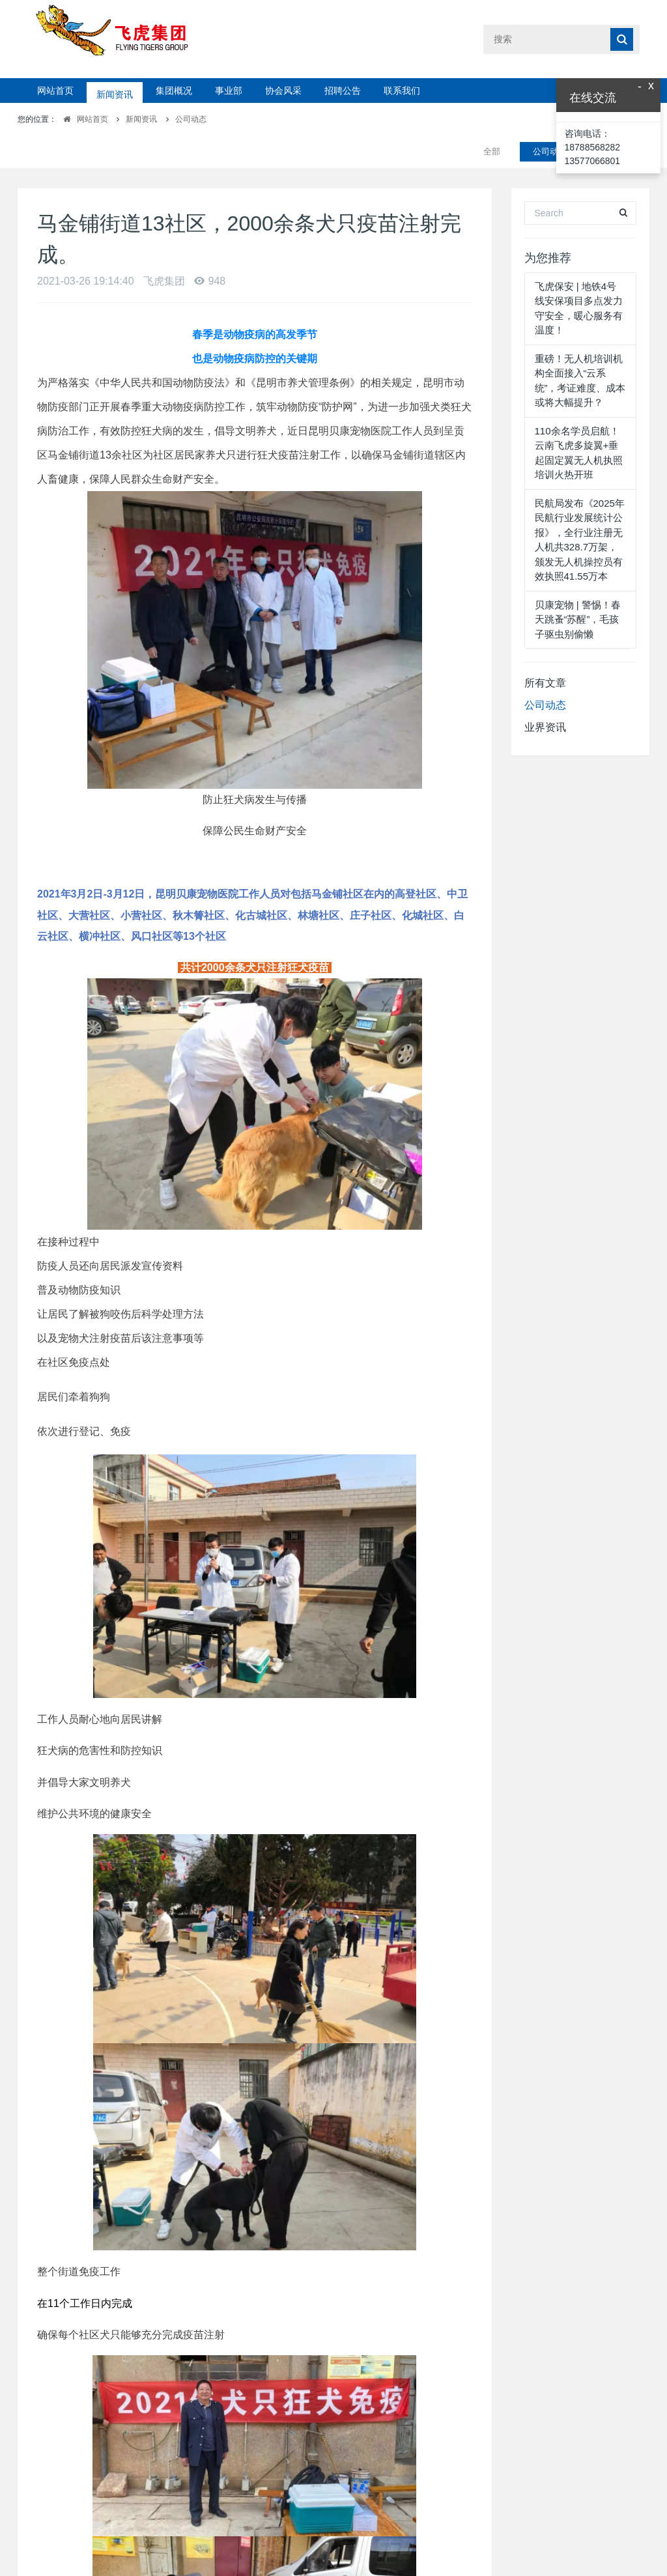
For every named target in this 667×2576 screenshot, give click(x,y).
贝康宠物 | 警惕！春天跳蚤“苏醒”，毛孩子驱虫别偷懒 (578, 587)
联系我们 (402, 90)
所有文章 (545, 650)
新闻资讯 (114, 90)
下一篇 (369, 2540)
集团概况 (174, 90)
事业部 (228, 90)
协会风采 (283, 90)
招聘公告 (342, 90)
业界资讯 (545, 694)
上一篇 (137, 2540)
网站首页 (55, 90)
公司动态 (190, 119)
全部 (491, 119)
